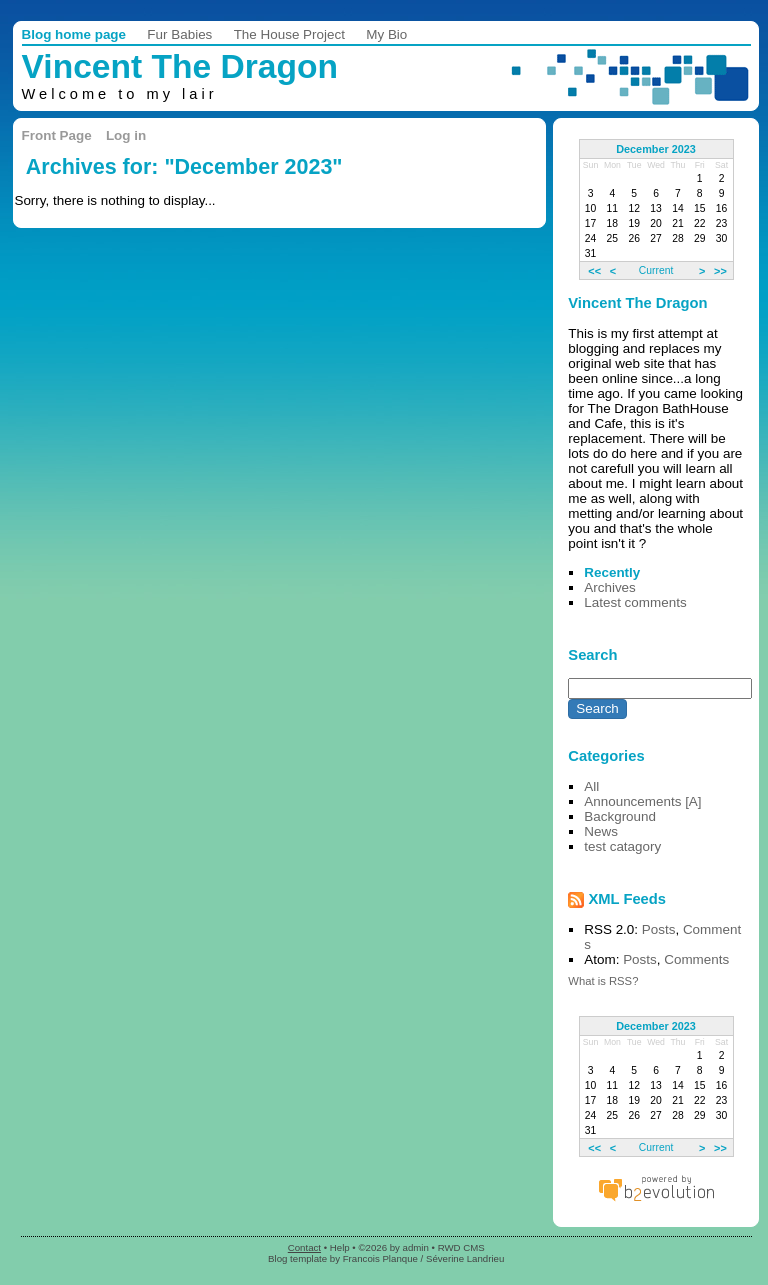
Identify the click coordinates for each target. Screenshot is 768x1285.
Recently (612, 572)
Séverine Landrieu (465, 1258)
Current (656, 270)
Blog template (297, 1258)
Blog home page (74, 34)
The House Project (289, 34)
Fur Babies (179, 34)
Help (340, 1247)
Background (620, 816)
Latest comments (635, 602)
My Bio (386, 34)
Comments (696, 959)
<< (594, 270)
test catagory (622, 846)
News (601, 831)
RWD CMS (461, 1247)
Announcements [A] (642, 801)
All (591, 786)
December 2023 (656, 149)
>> (720, 270)
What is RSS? (603, 981)
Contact (304, 1247)
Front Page (57, 135)
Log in (126, 135)
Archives (610, 587)
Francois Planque (380, 1258)
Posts (659, 929)
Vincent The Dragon (180, 66)
